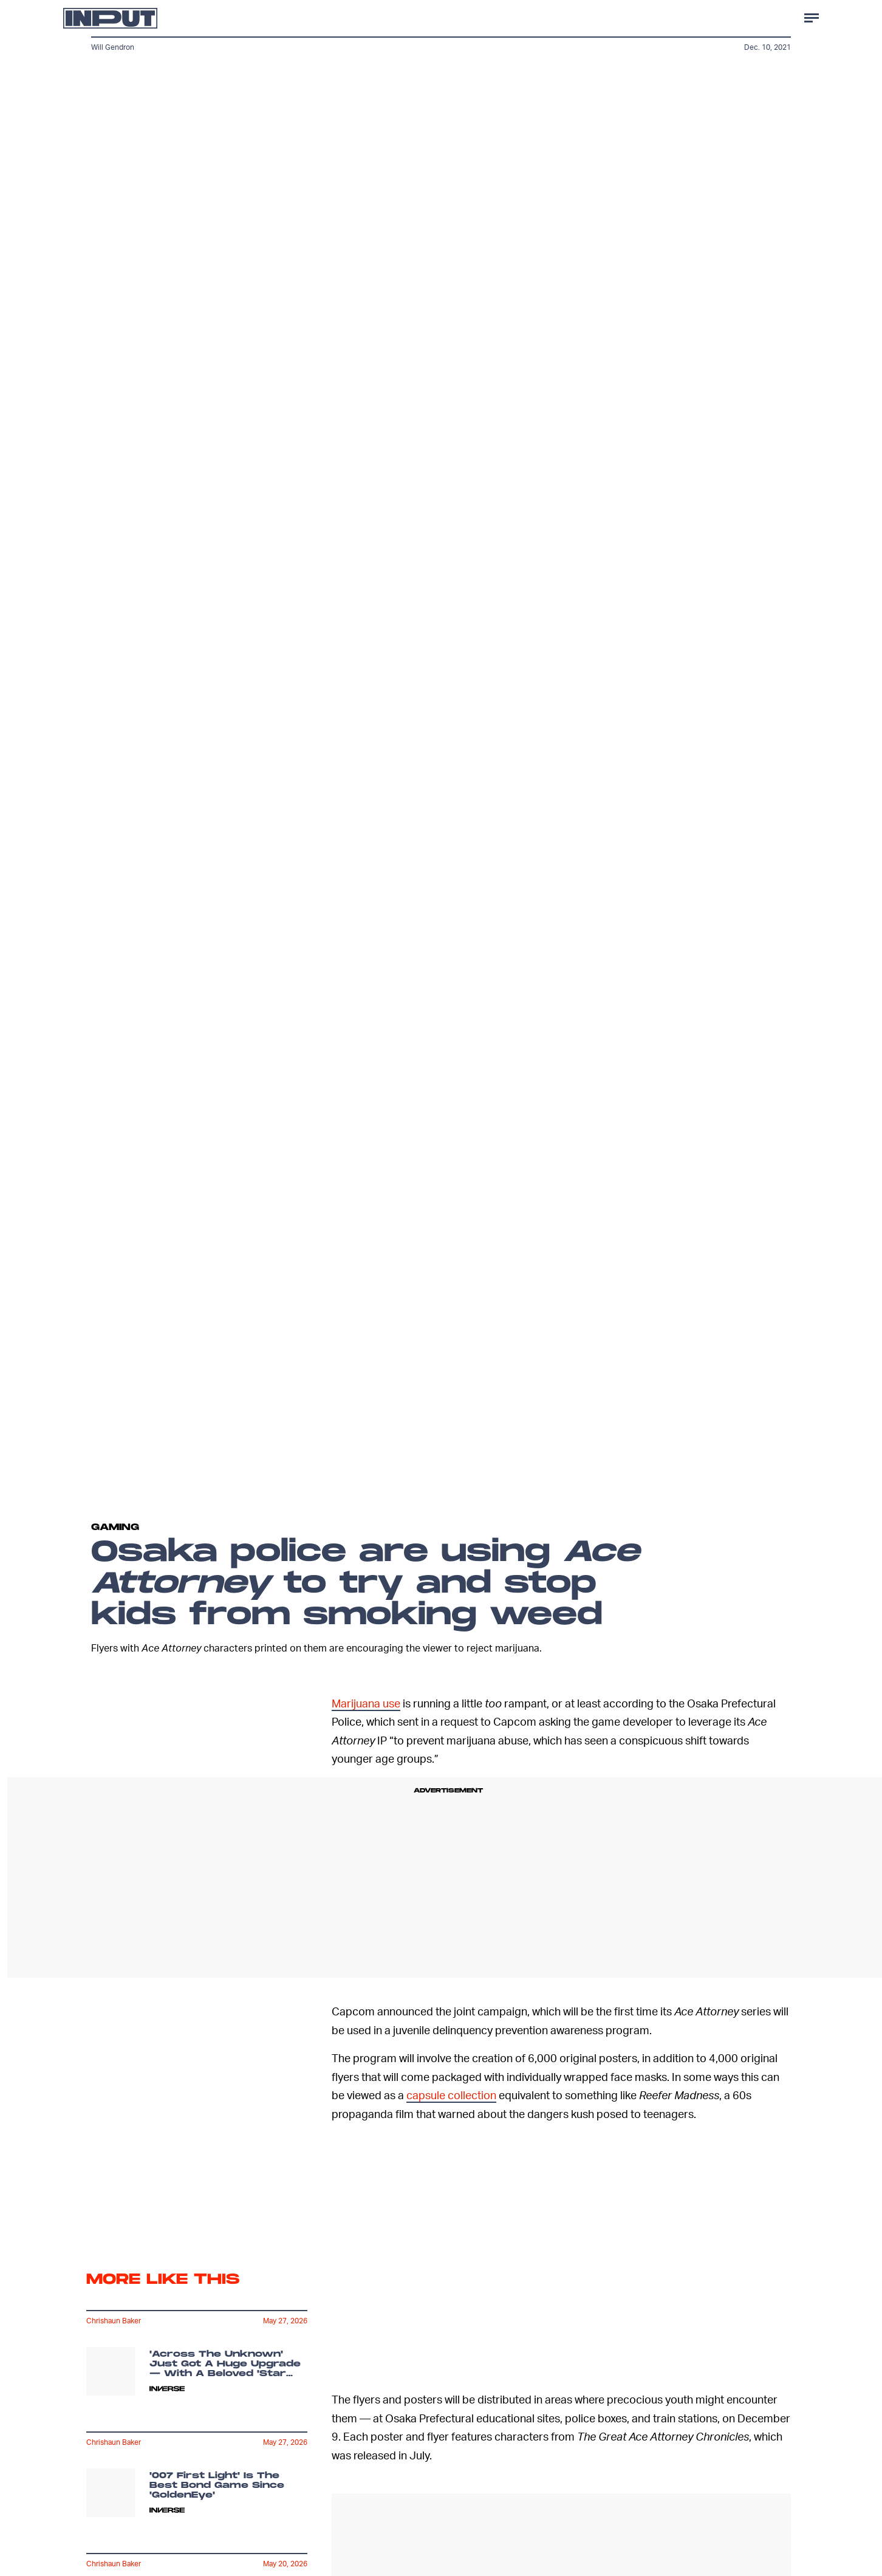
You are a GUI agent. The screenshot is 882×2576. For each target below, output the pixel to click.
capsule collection (451, 2095)
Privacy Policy (106, 2234)
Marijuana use (366, 1703)
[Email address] (197, 2165)
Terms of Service (261, 2227)
